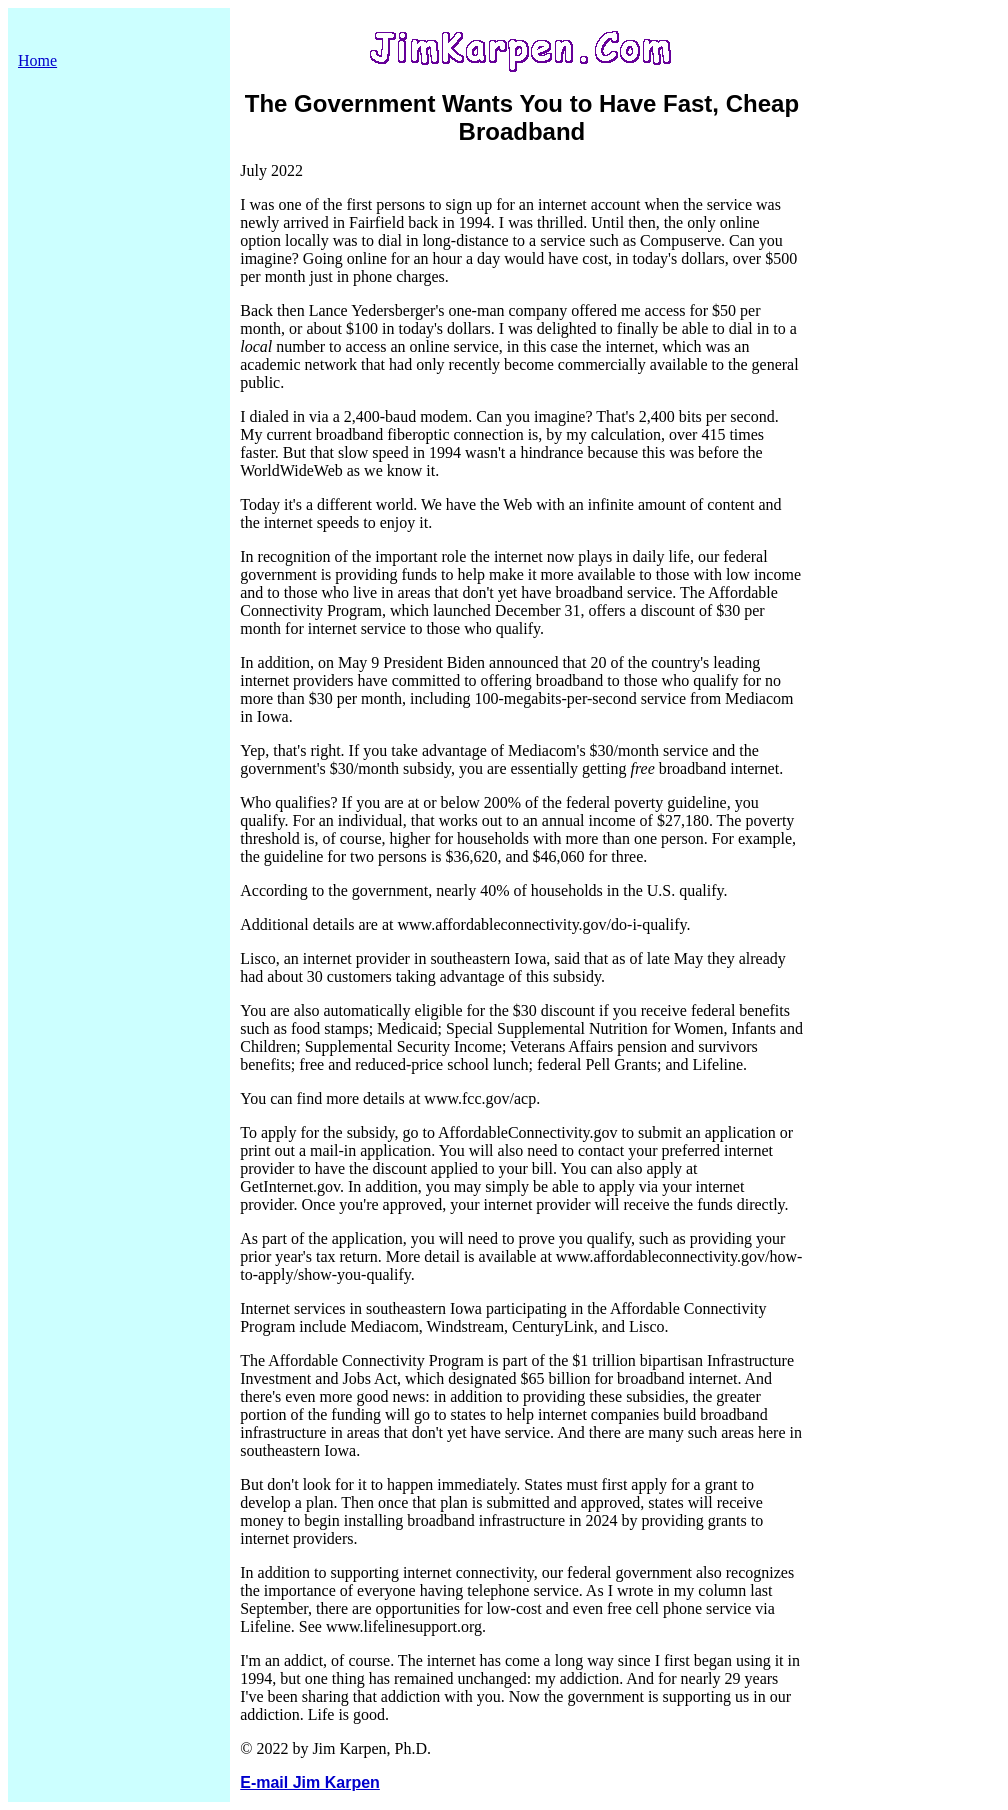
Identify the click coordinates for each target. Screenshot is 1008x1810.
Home (37, 60)
